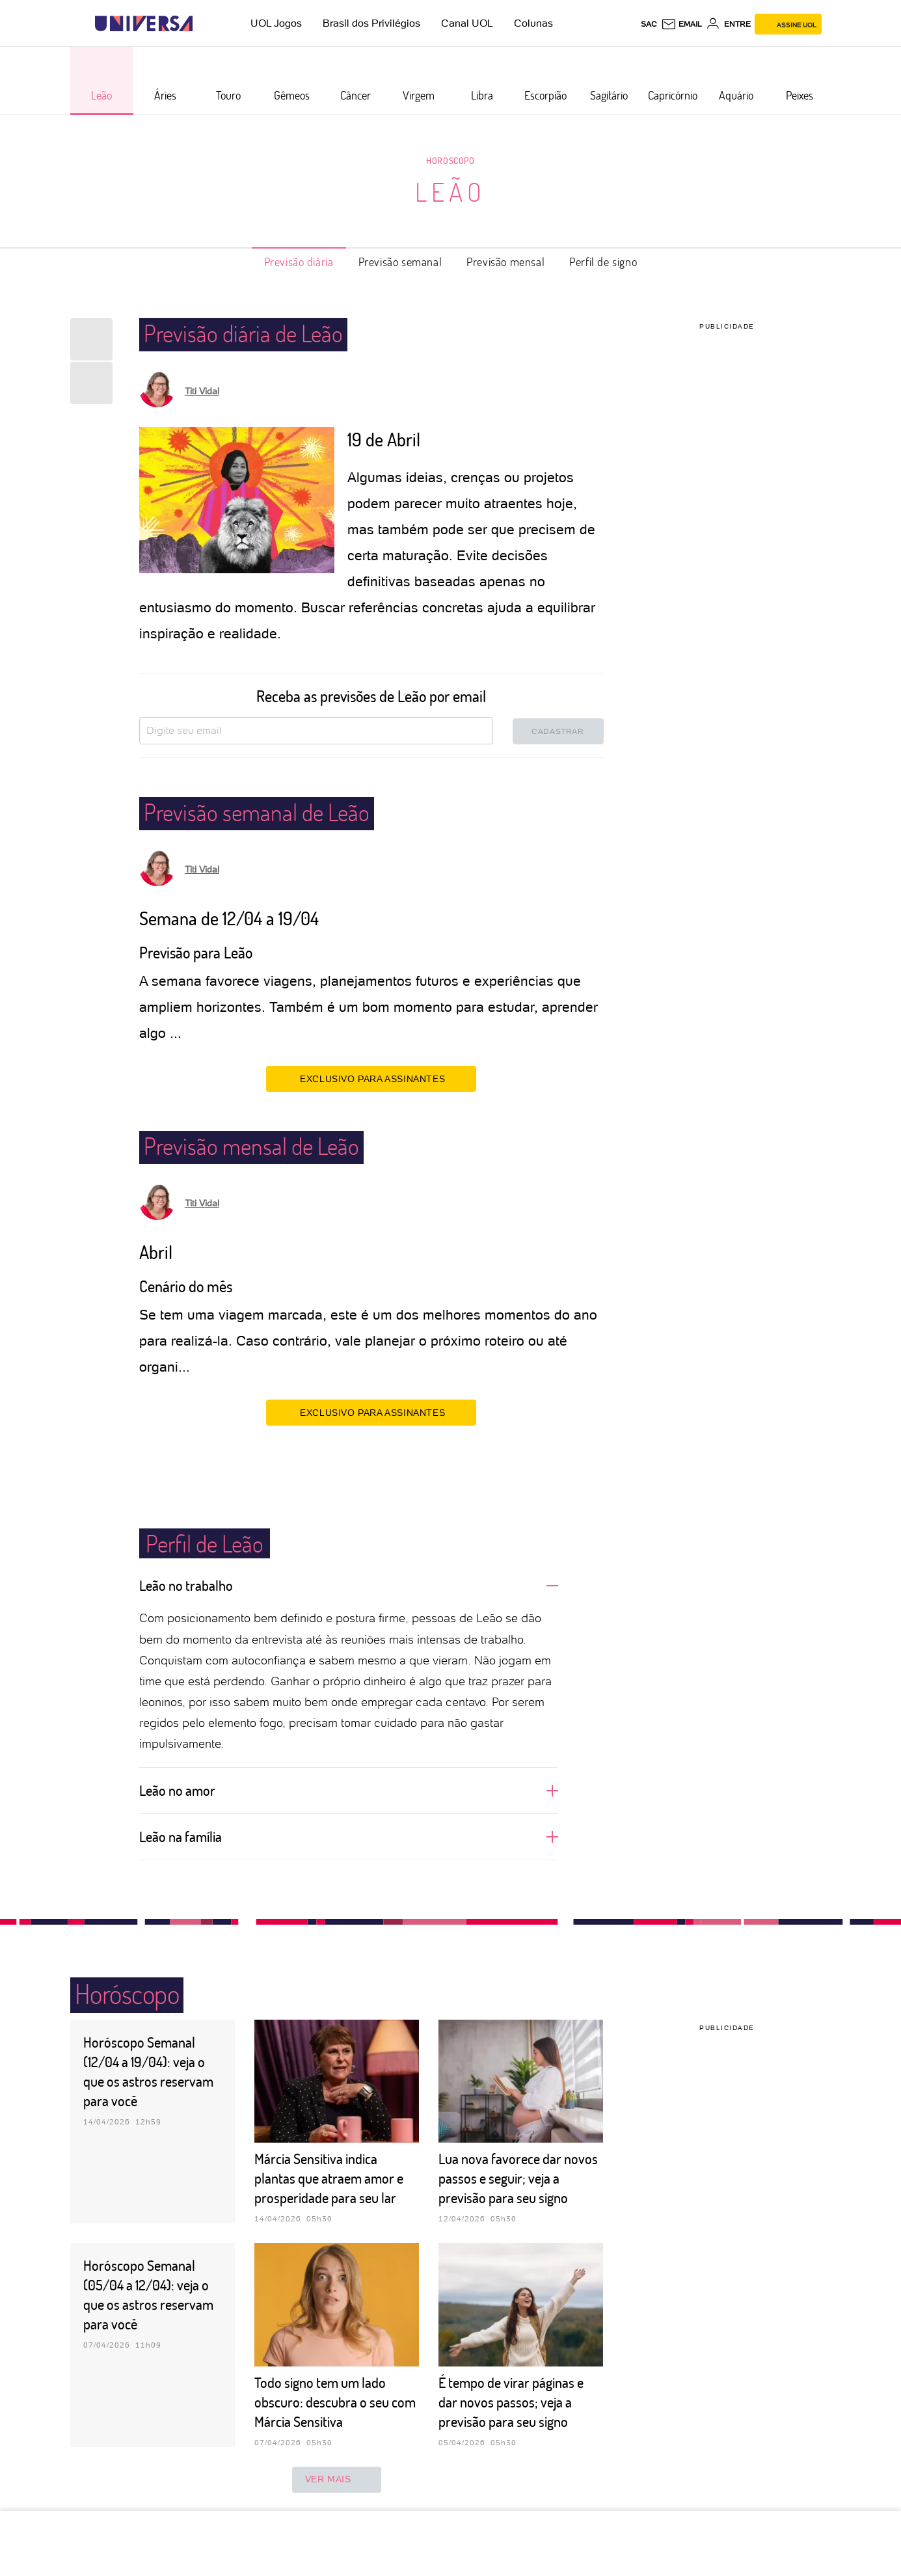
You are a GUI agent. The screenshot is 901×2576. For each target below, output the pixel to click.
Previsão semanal (400, 261)
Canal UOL (467, 23)
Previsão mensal (505, 261)
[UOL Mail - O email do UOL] (681, 24)
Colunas (533, 23)
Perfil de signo (603, 261)
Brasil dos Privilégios (371, 23)
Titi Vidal (202, 391)
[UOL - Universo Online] (204, 23)
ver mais (337, 2480)
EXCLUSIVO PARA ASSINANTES (371, 1078)
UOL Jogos (276, 23)
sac (649, 24)
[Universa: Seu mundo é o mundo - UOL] (144, 23)
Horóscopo (450, 160)
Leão (450, 191)
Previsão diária (299, 261)
